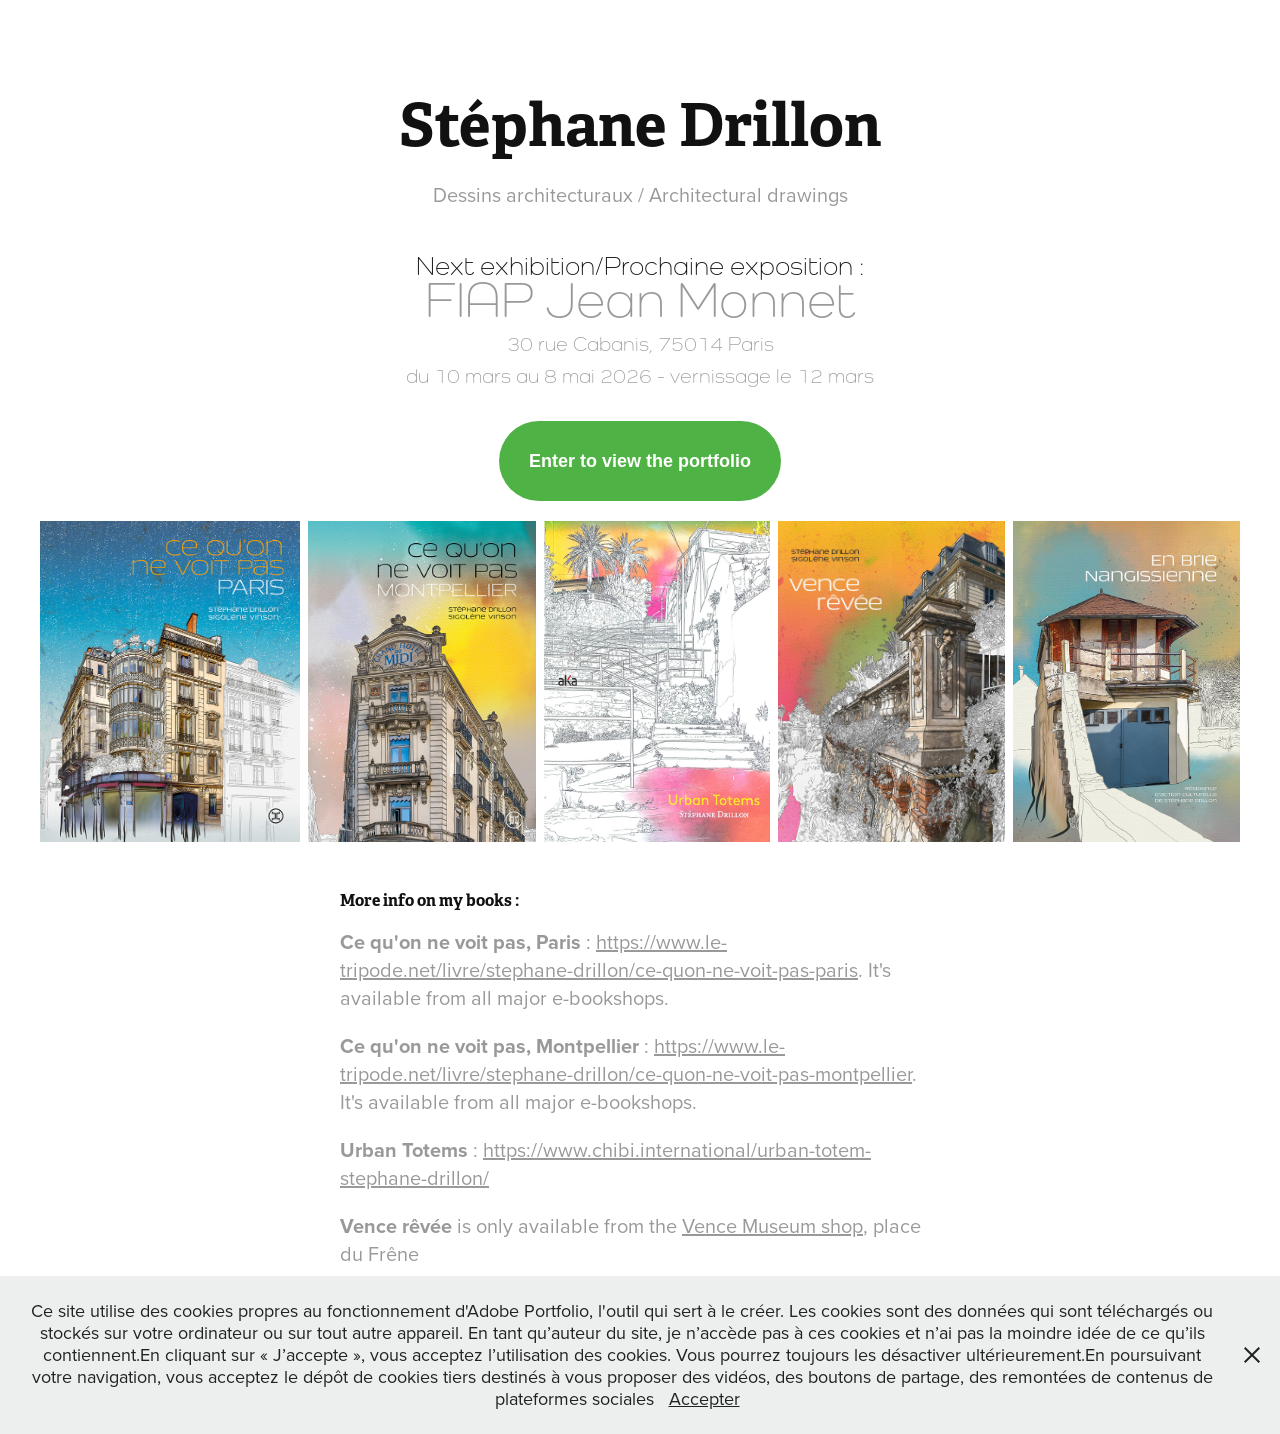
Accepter (704, 1398)
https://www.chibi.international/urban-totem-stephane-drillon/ (605, 1163)
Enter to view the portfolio (640, 461)
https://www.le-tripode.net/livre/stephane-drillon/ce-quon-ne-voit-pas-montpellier (626, 1059)
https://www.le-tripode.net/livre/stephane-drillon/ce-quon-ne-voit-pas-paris (599, 955)
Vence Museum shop (772, 1225)
